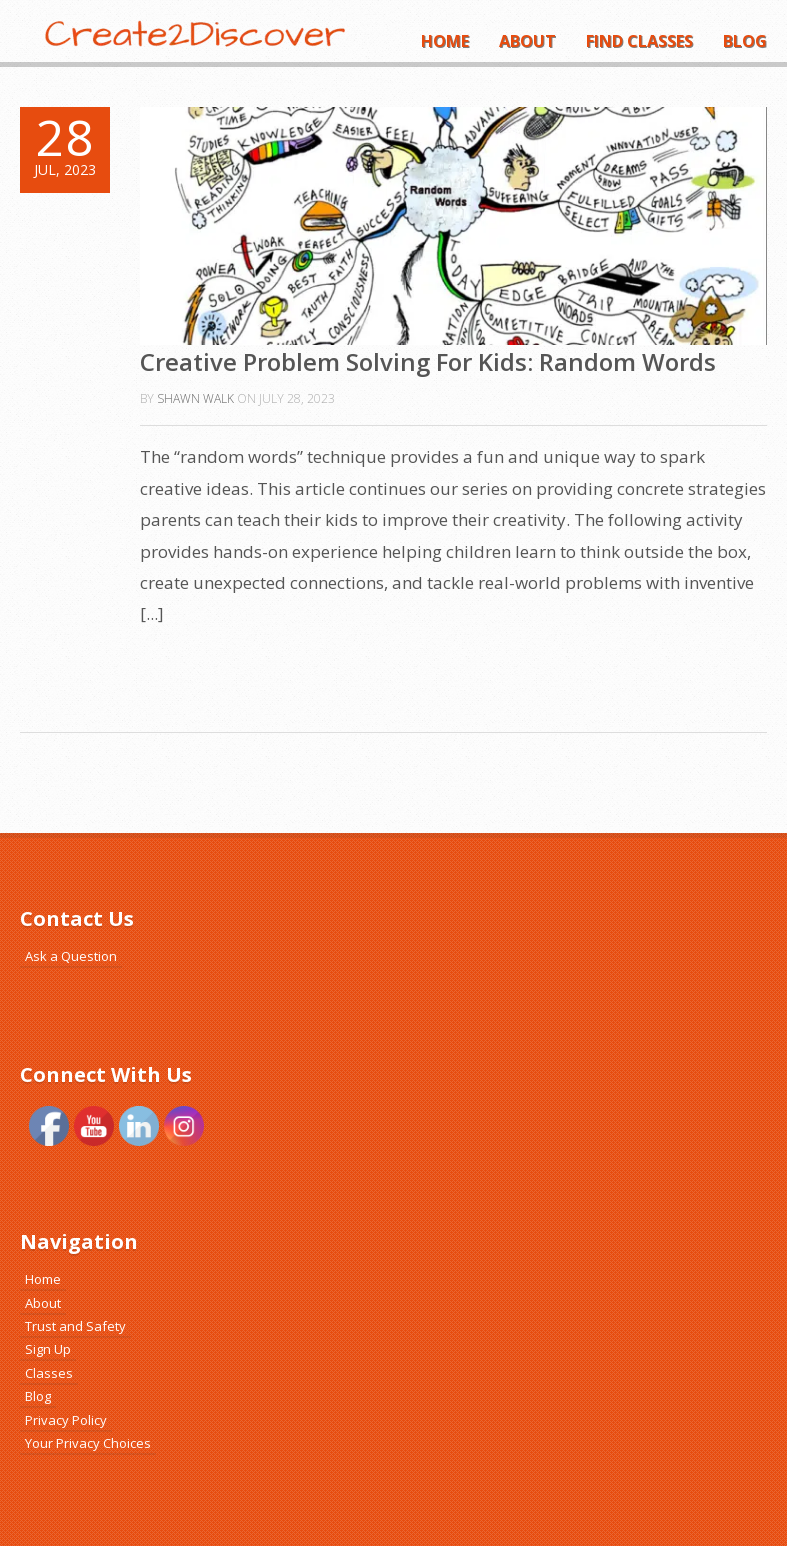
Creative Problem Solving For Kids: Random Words (428, 361)
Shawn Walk (195, 398)
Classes (49, 1373)
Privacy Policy (66, 1420)
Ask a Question (71, 956)
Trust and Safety (75, 1326)
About (527, 41)
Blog (745, 41)
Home (445, 41)
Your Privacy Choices (88, 1443)
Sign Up (48, 1349)
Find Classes (639, 41)
